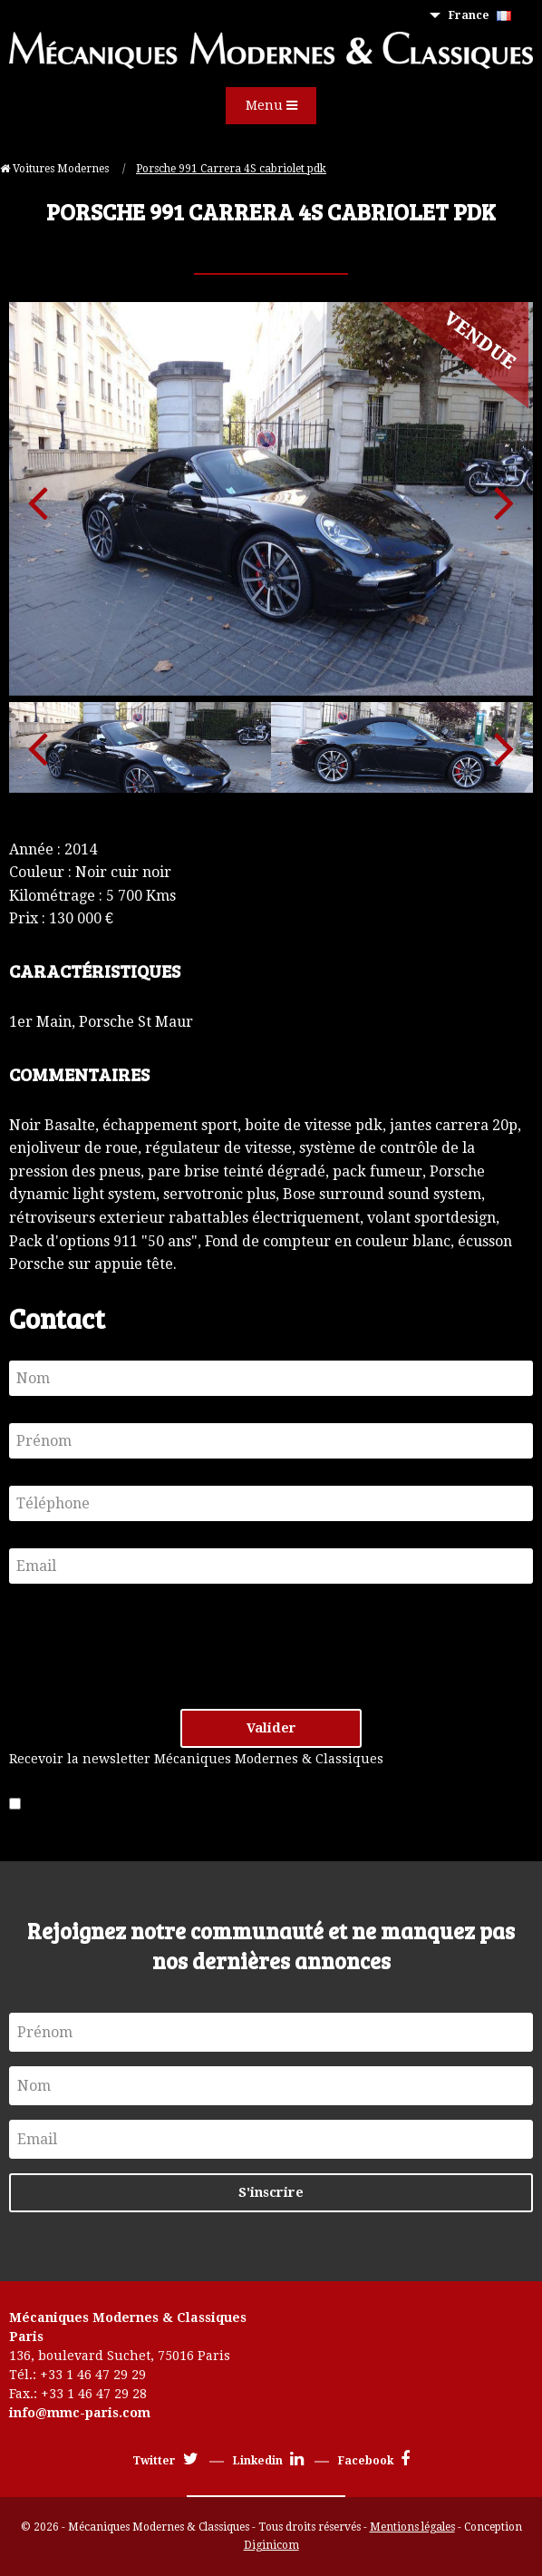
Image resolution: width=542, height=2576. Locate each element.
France (480, 15)
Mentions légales (412, 2527)
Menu (271, 105)
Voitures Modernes (55, 168)
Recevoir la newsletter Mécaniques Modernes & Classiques (196, 1758)
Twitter (165, 2460)
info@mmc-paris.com (79, 2412)
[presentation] (147, 1646)
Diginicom (271, 2545)
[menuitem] (483, 16)
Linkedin (268, 2460)
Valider (271, 1728)
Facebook (374, 2460)
